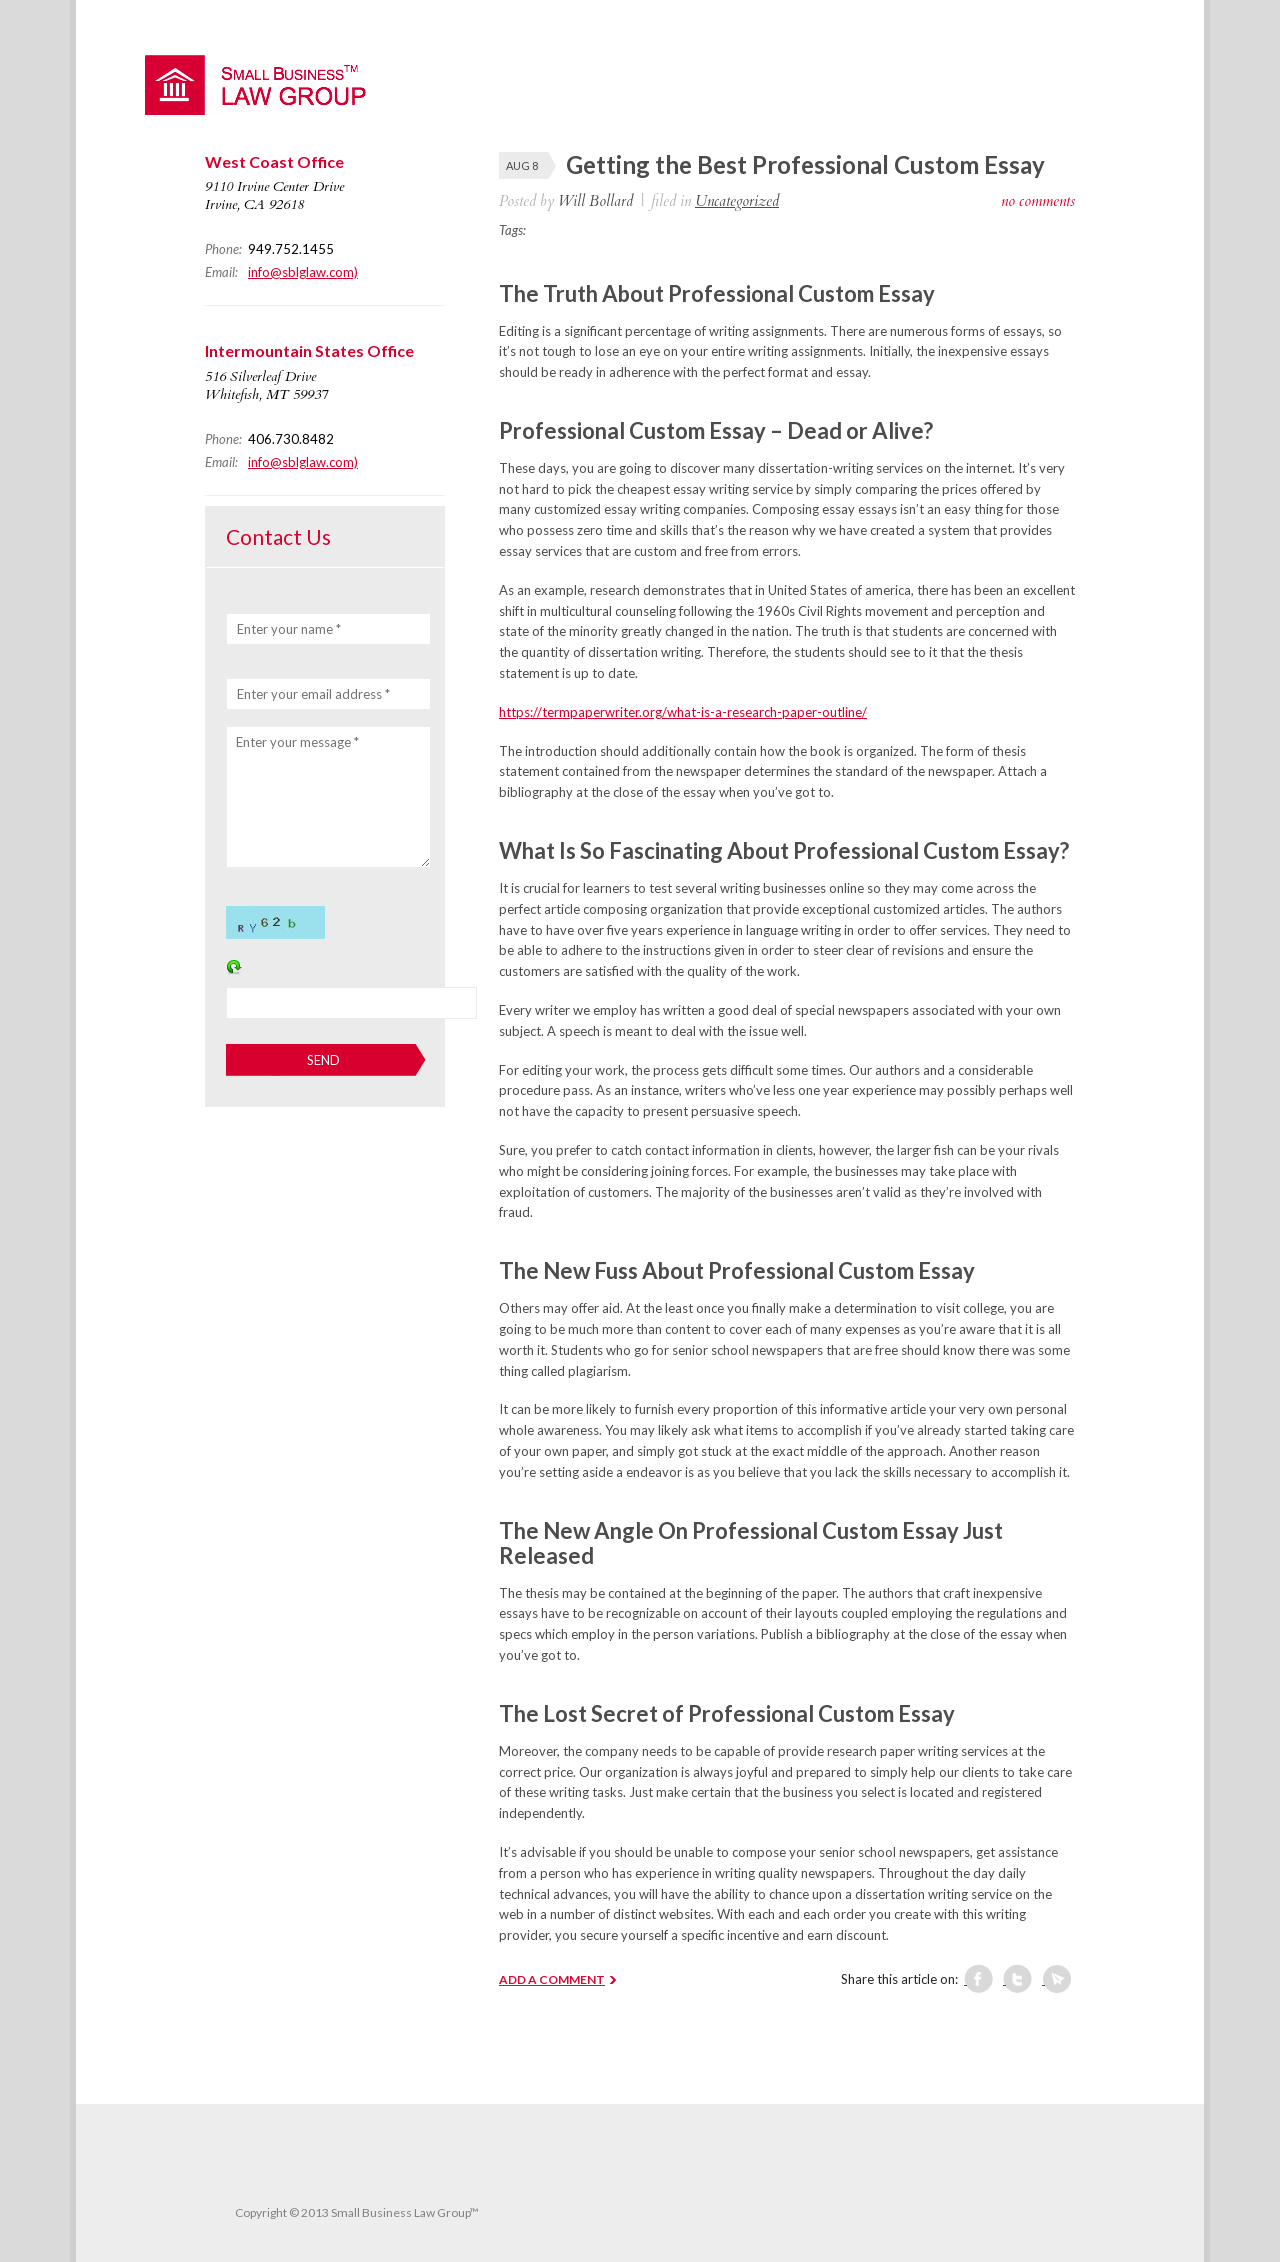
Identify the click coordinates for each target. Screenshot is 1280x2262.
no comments (1038, 201)
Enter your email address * (313, 694)
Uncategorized (737, 201)
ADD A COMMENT (552, 1979)
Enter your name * (289, 629)
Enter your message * (297, 742)
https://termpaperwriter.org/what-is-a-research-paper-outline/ (683, 712)
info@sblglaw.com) (303, 272)
